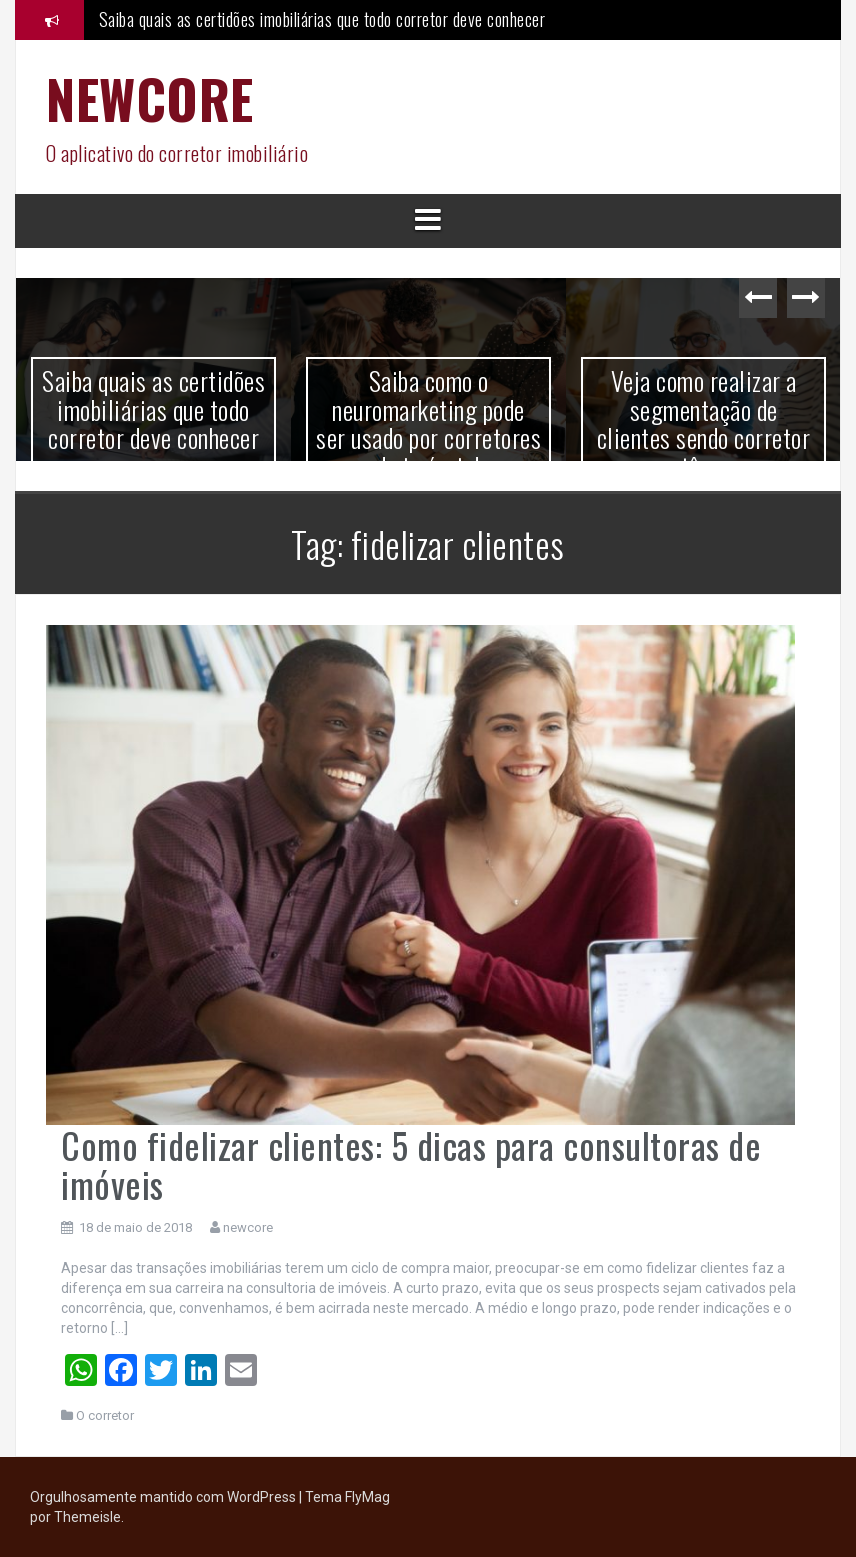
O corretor (105, 1415)
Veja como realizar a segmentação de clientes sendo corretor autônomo (704, 423)
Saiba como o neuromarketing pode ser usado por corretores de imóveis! (428, 423)
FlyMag (367, 1497)
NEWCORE (150, 98)
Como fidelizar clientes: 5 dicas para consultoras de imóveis (411, 1164)
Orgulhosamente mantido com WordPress (164, 1497)
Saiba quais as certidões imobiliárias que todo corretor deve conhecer (322, 19)
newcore (248, 1227)
